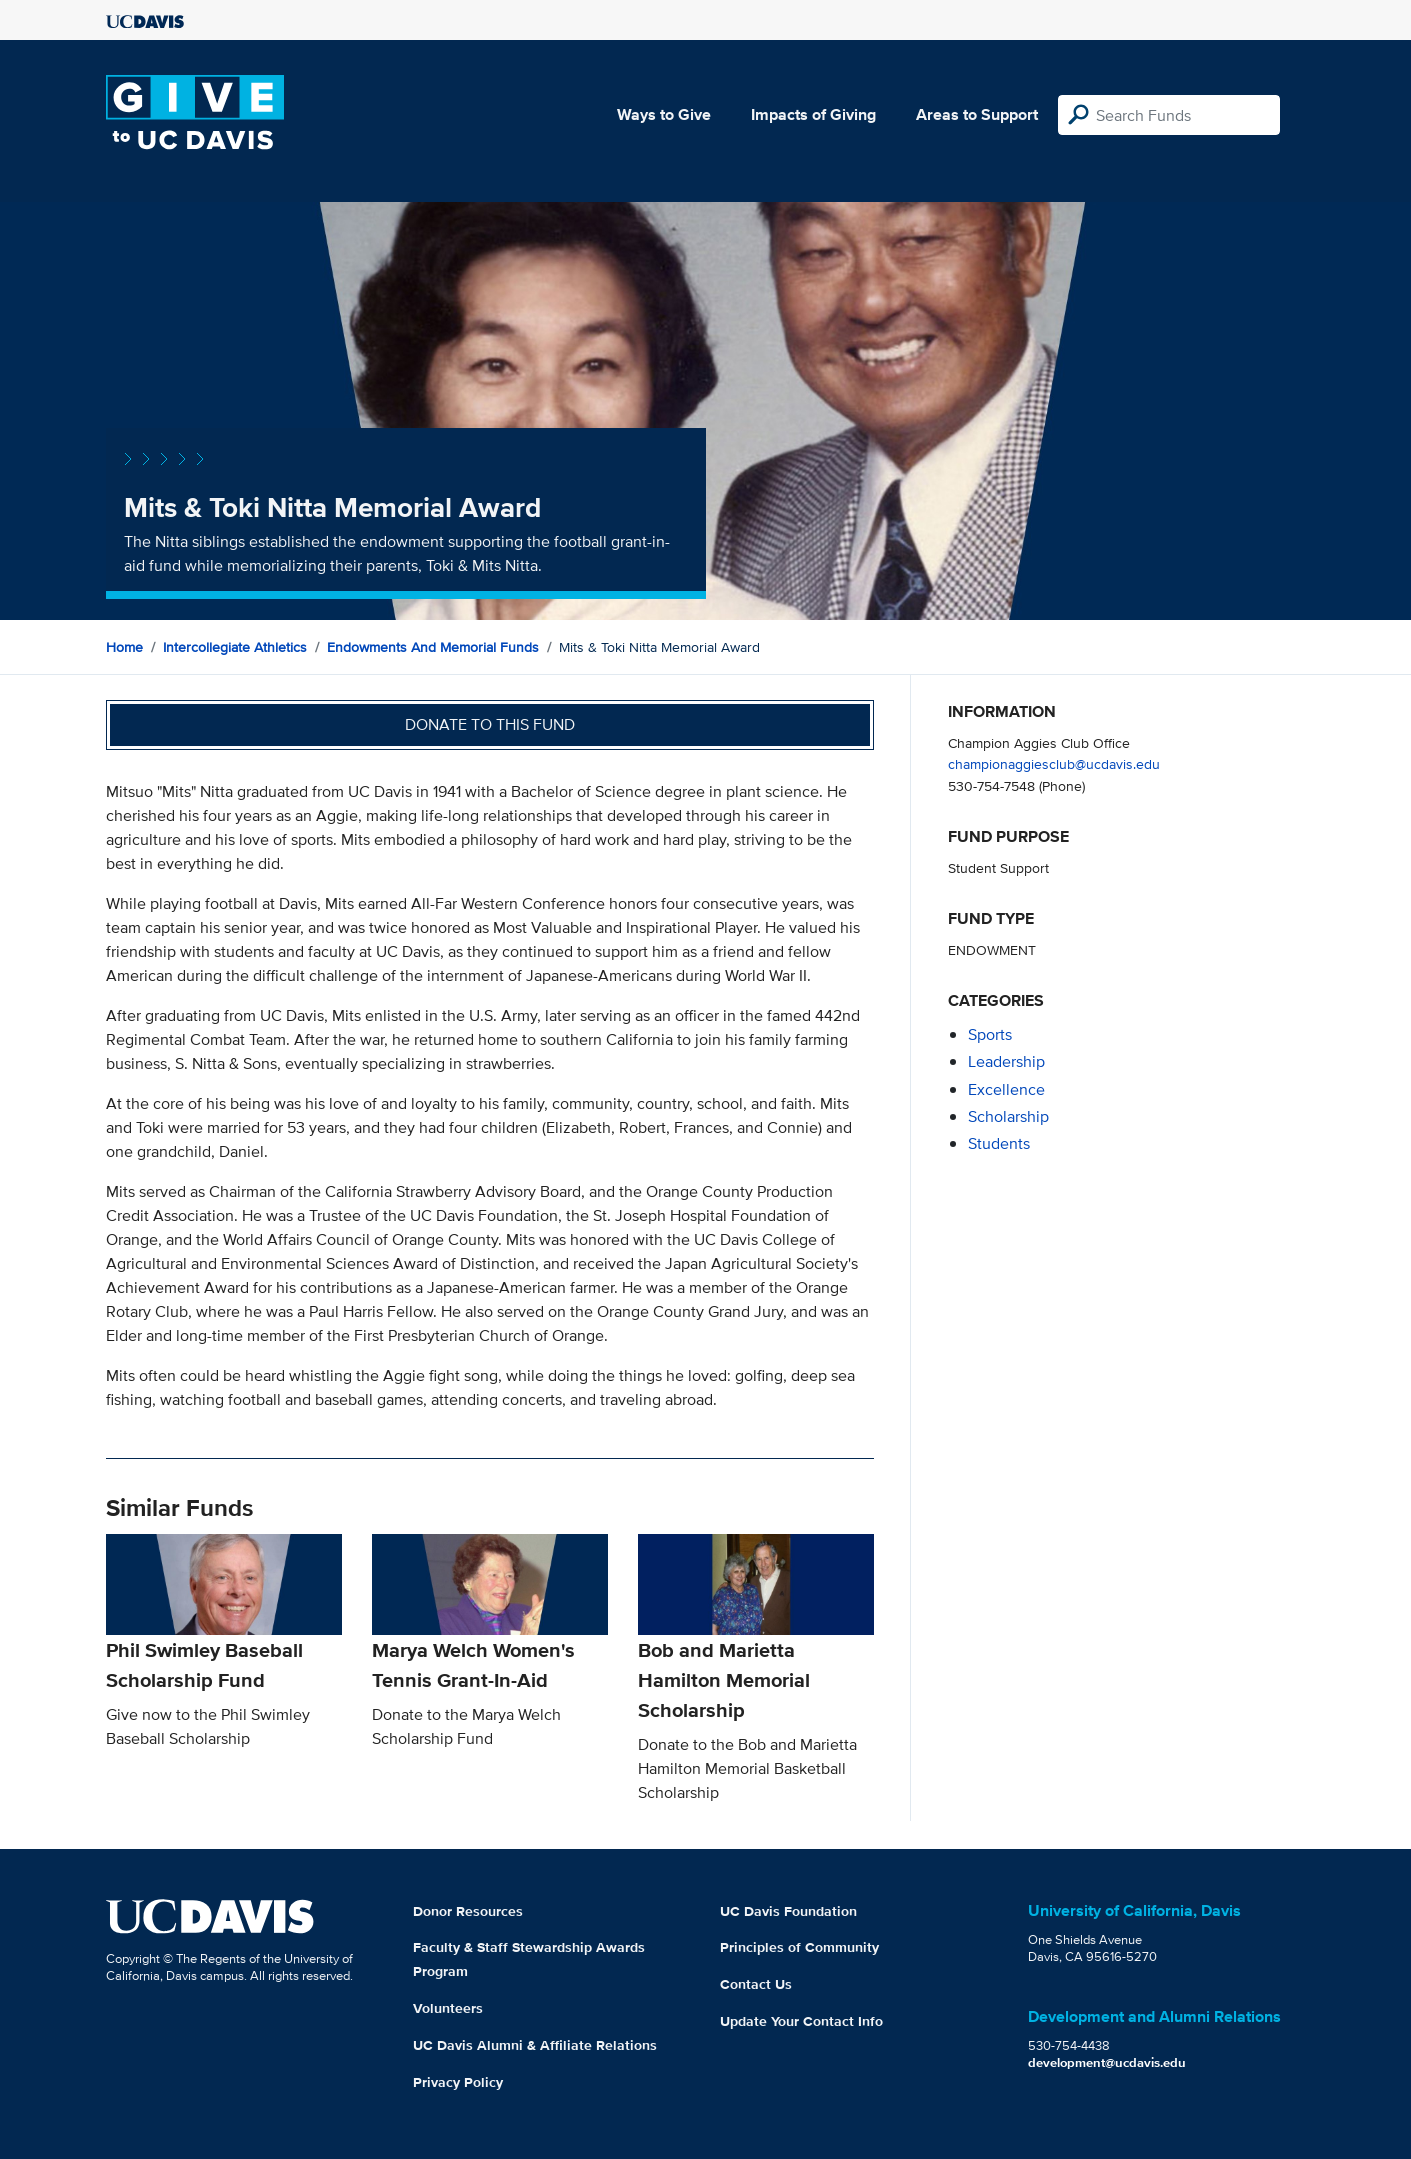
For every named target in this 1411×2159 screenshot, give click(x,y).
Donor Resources (468, 1911)
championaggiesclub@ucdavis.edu (1054, 763)
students (999, 1143)
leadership (1006, 1061)
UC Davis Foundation (788, 1911)
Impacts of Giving (813, 114)
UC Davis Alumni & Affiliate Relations (535, 2045)
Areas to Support (977, 114)
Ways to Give (664, 114)
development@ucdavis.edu (1107, 2062)
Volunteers (448, 2008)
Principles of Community (799, 1947)
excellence (1006, 1089)
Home (124, 647)
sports (990, 1034)
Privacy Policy (458, 2082)
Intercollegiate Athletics (235, 647)
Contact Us (756, 1984)
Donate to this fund (490, 724)
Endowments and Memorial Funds (433, 647)
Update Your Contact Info (801, 2021)
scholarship (1008, 1116)
